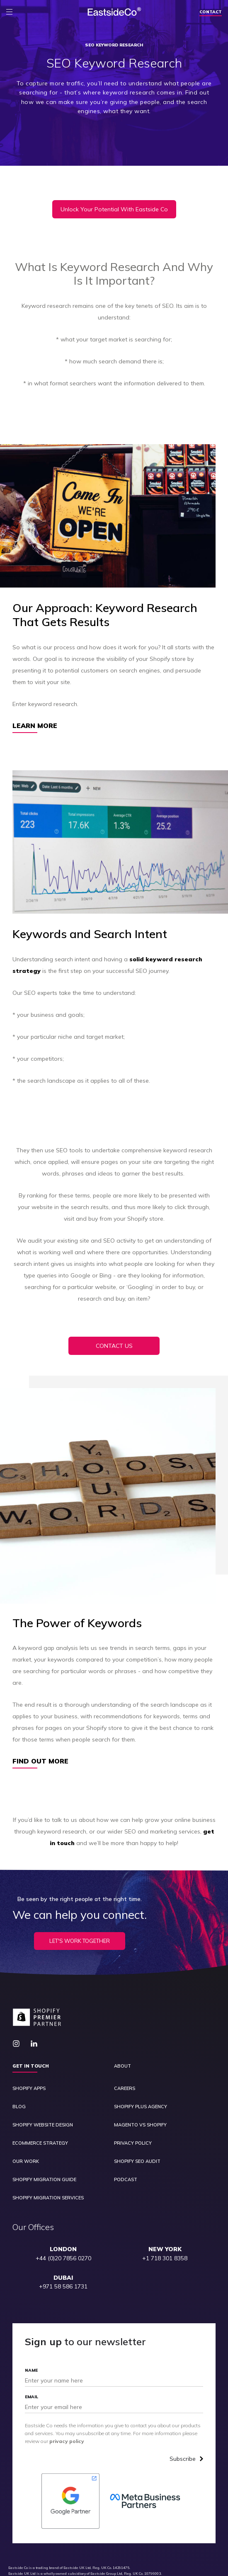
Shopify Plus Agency (140, 2106)
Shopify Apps (29, 2088)
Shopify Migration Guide (44, 2179)
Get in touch (30, 2066)
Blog (19, 2106)
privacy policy (66, 2441)
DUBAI (63, 2277)
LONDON (63, 2249)
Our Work (25, 2161)
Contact (210, 12)
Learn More (34, 726)
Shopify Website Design (42, 2125)
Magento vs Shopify (140, 2125)
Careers (124, 2088)
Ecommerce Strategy (40, 2143)
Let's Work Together (79, 1940)
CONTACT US (114, 1346)
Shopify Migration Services (48, 2198)
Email (31, 2397)
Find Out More (40, 1761)
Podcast (125, 2179)
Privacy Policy (133, 2143)
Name (31, 2370)
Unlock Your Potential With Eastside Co (114, 209)
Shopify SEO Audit (137, 2161)
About (122, 2066)
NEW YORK (165, 2249)
